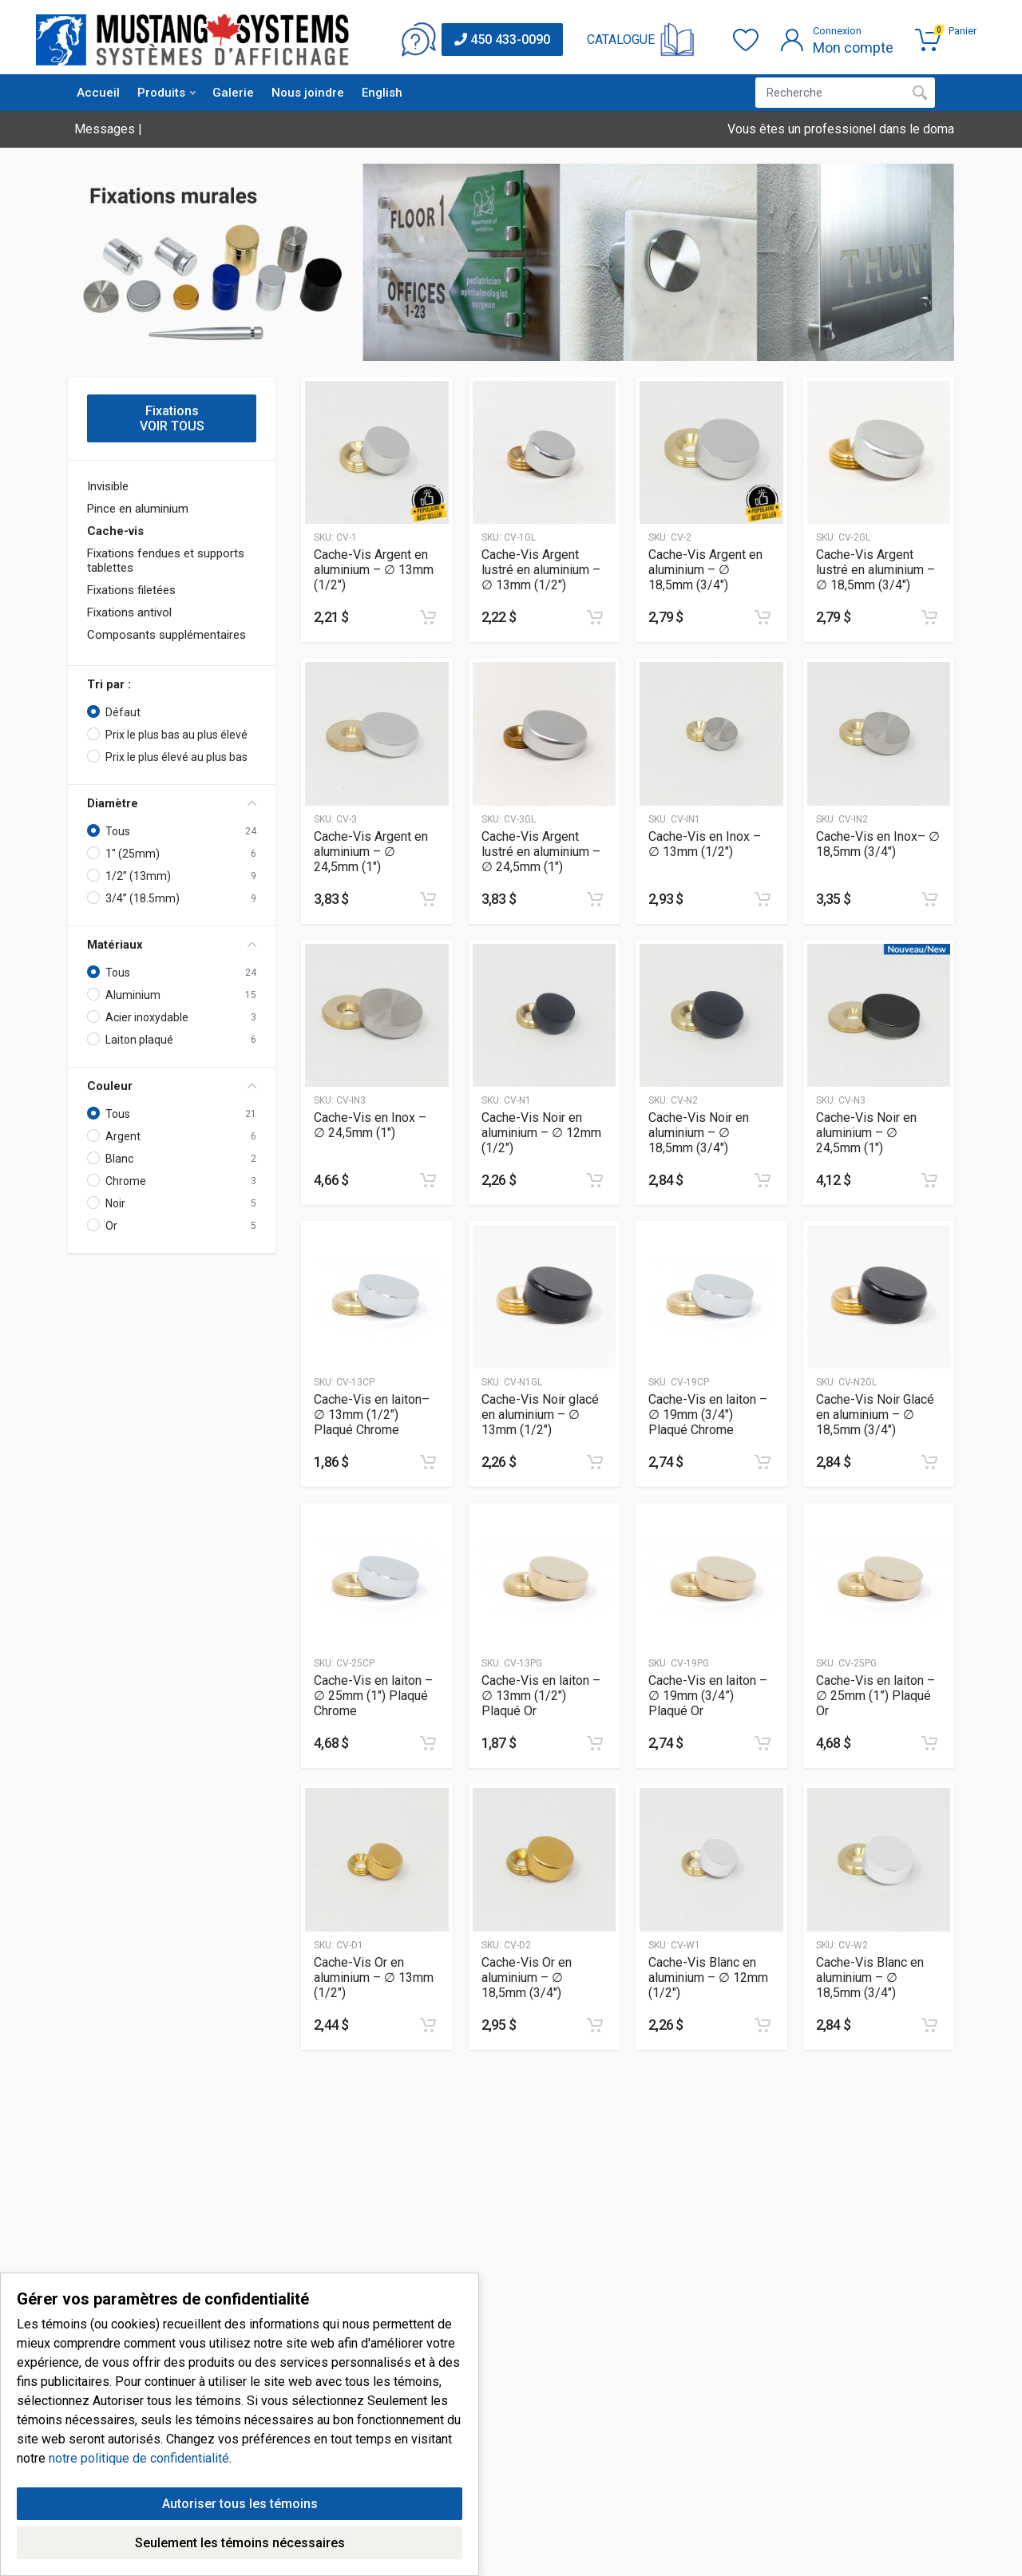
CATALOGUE (621, 39)
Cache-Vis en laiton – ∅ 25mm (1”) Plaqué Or (875, 1695)
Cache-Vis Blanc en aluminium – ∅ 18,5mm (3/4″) (870, 1977)
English (382, 92)
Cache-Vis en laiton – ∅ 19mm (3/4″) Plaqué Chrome (707, 1414)
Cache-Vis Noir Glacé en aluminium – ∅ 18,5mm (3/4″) (875, 1414)
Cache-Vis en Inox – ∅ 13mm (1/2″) (704, 844)
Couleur (171, 1086)
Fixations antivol (129, 612)
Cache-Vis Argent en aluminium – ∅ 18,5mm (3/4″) (705, 569)
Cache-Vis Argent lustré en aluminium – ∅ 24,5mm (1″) (540, 851)
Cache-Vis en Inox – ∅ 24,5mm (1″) (370, 1125)
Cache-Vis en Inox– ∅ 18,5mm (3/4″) (878, 844)
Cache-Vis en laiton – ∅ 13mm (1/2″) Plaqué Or (540, 1695)
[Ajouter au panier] (428, 617)
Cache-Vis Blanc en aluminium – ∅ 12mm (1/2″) (708, 1977)
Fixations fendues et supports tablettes (165, 560)
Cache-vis (115, 531)
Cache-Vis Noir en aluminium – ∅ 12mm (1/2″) (541, 1132)
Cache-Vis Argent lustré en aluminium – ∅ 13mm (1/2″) (540, 569)
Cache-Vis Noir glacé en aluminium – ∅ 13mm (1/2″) (540, 1414)
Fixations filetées (131, 590)
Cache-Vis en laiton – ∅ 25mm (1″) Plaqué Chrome (373, 1695)
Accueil (98, 92)
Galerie (233, 92)
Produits (166, 92)
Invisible (108, 486)
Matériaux (171, 944)
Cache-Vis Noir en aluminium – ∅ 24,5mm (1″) (866, 1132)
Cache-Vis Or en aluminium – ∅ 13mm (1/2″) (374, 1977)
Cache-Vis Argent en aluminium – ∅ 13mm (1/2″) (374, 569)
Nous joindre (307, 92)
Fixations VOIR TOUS (172, 418)
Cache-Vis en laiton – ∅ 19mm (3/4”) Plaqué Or (707, 1695)
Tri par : (109, 684)
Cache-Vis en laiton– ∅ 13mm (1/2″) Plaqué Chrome (372, 1414)
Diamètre (171, 803)
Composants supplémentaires (166, 635)
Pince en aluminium (137, 508)
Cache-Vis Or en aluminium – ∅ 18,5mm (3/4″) (526, 1977)
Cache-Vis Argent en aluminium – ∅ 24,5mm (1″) (371, 851)
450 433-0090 (502, 39)
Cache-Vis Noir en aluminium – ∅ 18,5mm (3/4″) (698, 1132)
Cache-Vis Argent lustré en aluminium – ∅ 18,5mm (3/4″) (875, 569)
